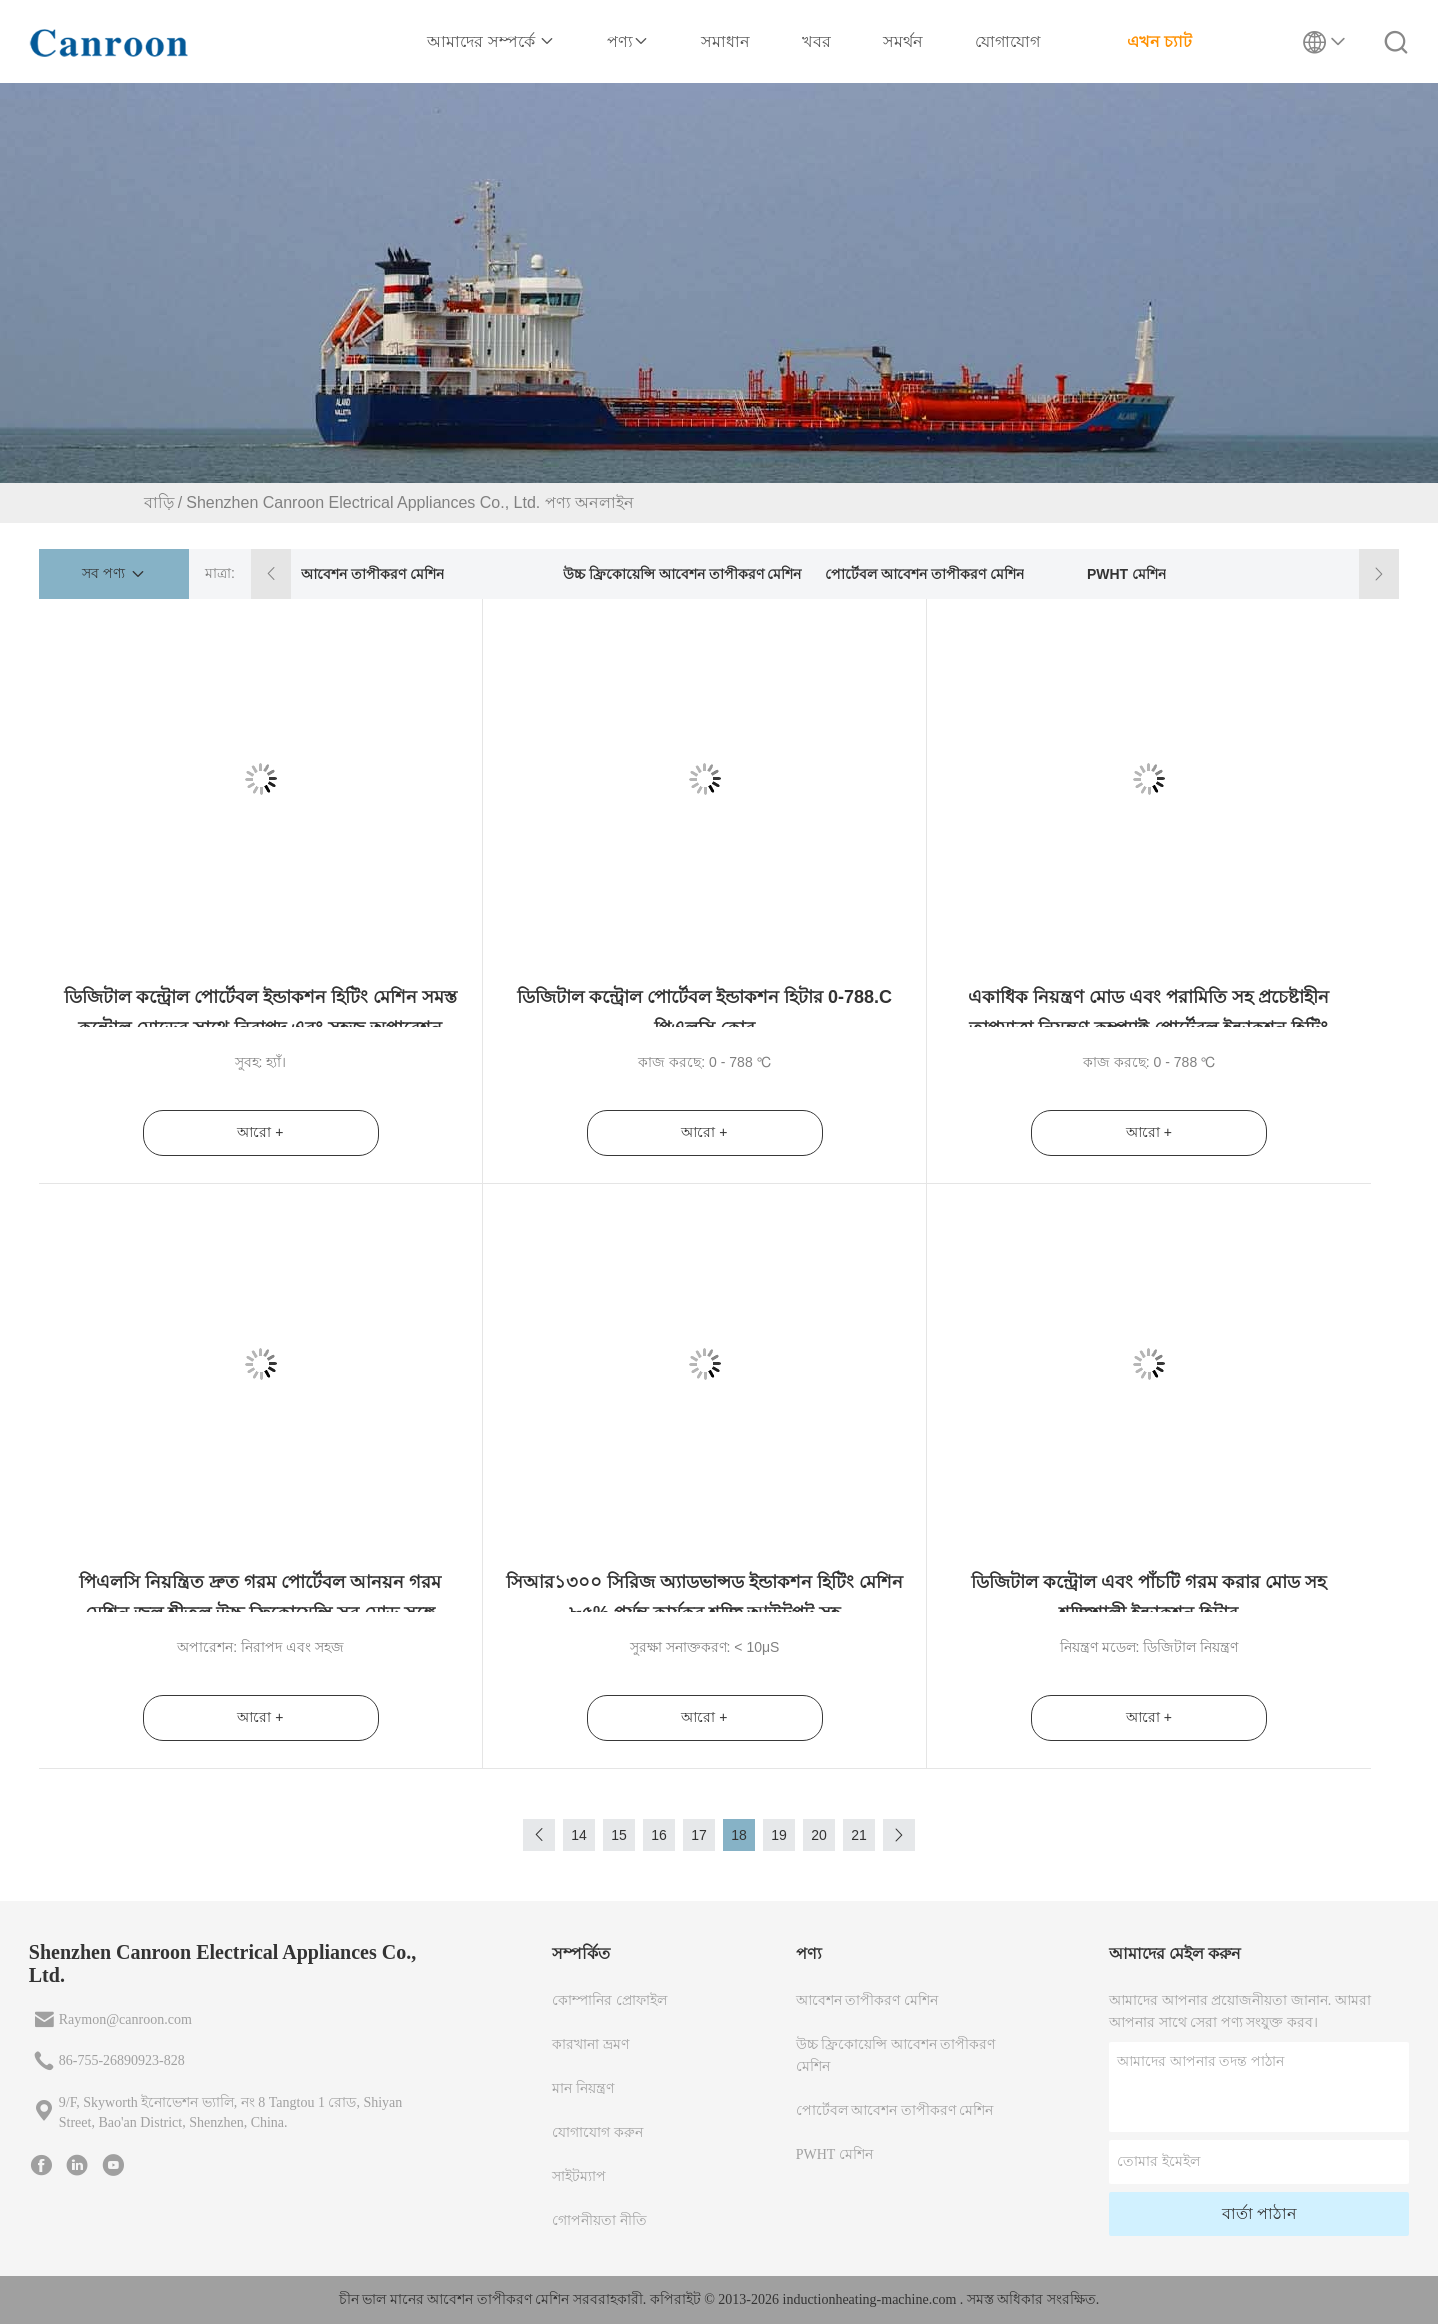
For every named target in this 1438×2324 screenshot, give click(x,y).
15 (619, 1835)
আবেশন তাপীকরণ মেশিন (372, 574)
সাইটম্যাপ (579, 2176)
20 (819, 1835)
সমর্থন (903, 41)
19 (779, 1835)
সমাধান (725, 41)
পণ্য (628, 41)
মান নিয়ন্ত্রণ (583, 2088)
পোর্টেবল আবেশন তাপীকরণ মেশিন (924, 574)
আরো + (260, 1132)
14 (579, 1835)
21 (859, 1835)
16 (659, 1835)
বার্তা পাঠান (1259, 2213)
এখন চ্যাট (1159, 41)
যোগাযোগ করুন (597, 2132)
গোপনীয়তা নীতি (599, 2220)
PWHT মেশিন (1126, 574)
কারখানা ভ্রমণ (590, 2044)
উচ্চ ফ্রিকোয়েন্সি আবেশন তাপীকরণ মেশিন (682, 574)
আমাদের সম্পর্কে (491, 41)
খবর (816, 41)
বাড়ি (159, 502)
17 (699, 1835)
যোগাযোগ (1007, 41)
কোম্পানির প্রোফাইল (609, 2000)
